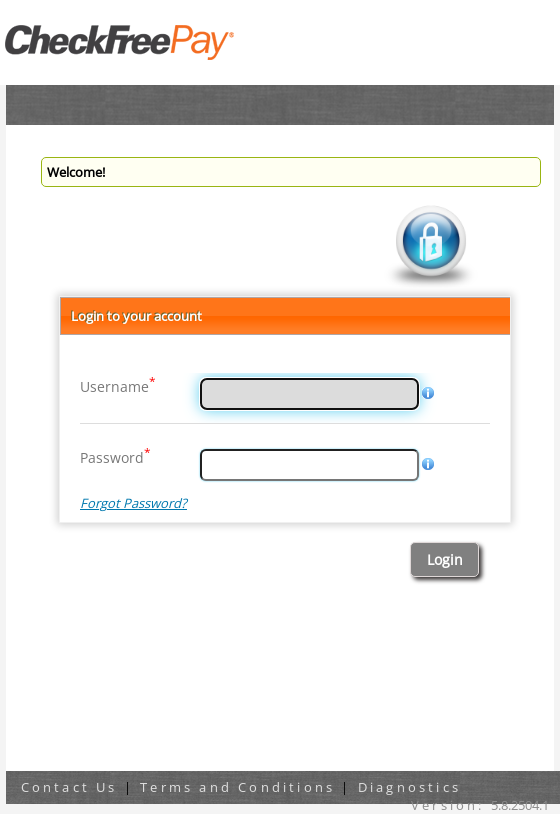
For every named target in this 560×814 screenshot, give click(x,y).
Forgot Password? (133, 503)
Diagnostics (409, 787)
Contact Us (69, 787)
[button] (444, 559)
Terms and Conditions (237, 787)
